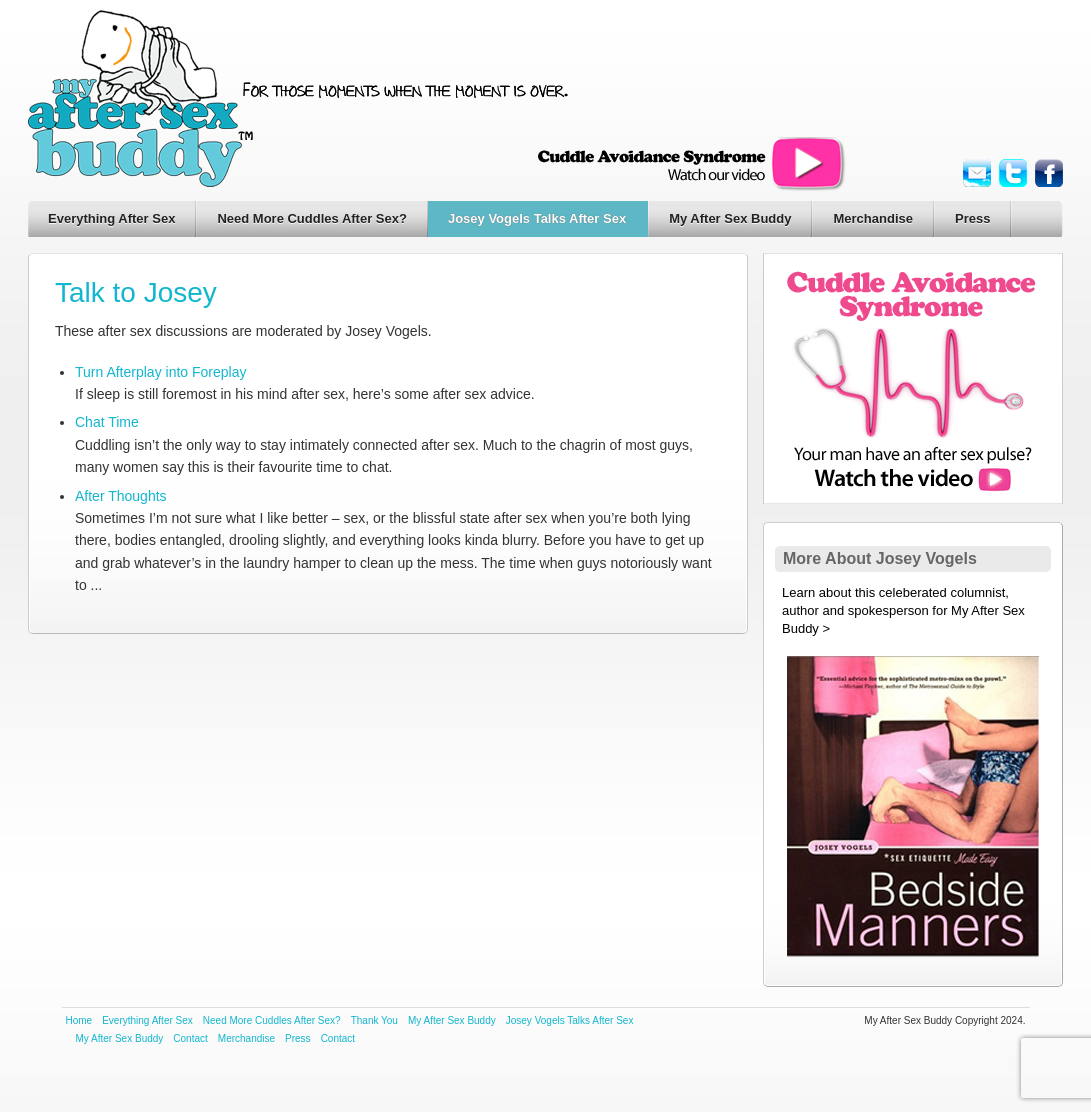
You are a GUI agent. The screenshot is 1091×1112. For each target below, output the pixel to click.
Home (79, 1020)
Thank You (374, 1020)
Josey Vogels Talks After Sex (537, 218)
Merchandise (872, 218)
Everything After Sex (111, 218)
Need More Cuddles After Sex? (312, 218)
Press (972, 218)
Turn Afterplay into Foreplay (160, 372)
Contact (190, 1038)
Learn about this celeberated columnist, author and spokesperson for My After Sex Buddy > (903, 610)
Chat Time (107, 422)
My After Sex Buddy (730, 218)
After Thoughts (121, 496)
